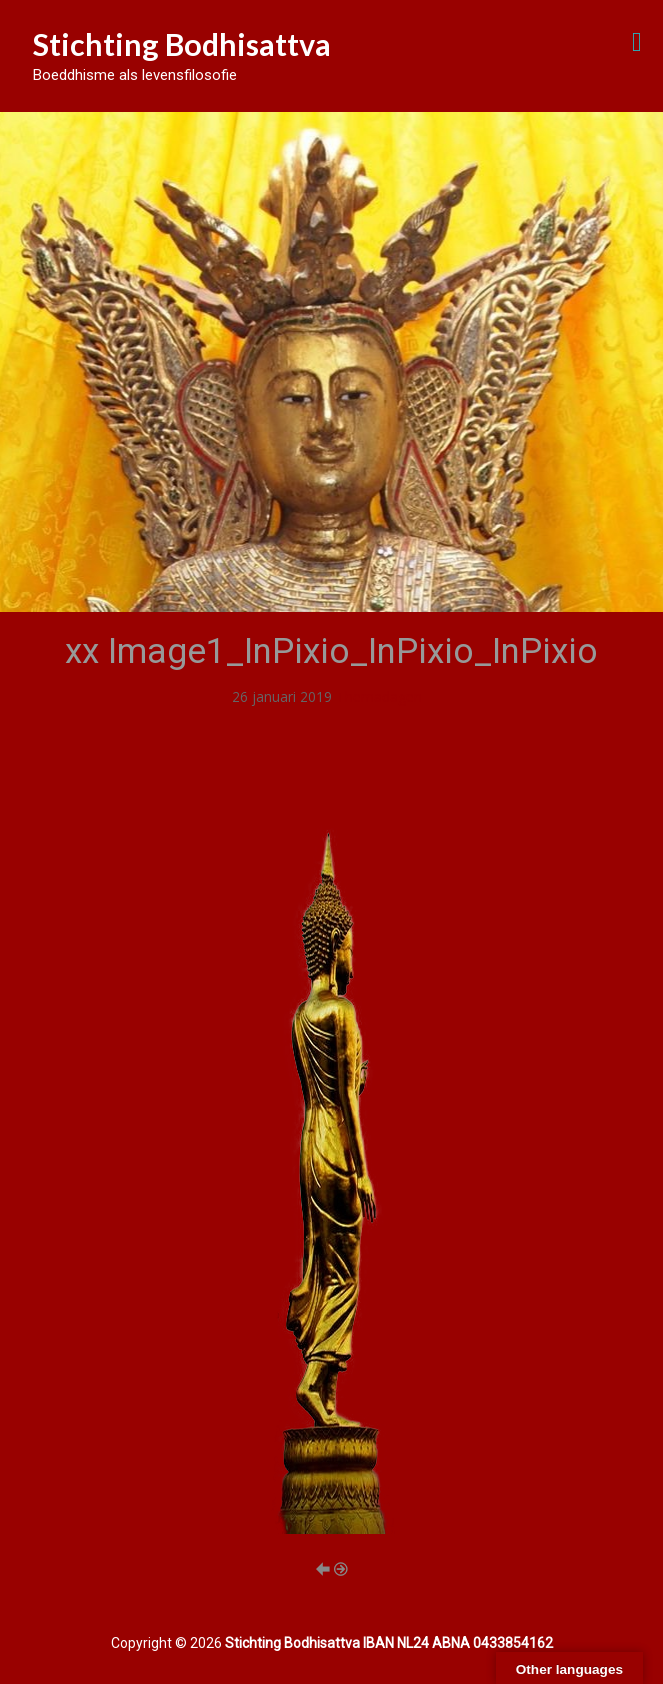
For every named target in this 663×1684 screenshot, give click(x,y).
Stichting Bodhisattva (182, 44)
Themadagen (379, 696)
